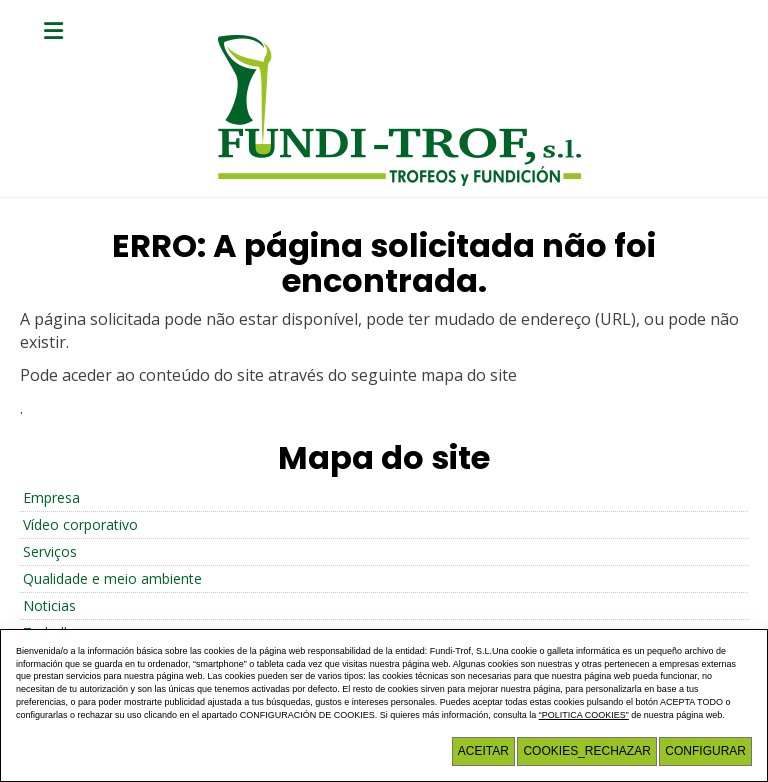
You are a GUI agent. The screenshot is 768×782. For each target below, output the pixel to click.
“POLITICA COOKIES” (584, 715)
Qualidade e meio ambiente (112, 578)
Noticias (49, 605)
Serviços (50, 551)
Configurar (705, 751)
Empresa (51, 497)
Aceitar (483, 751)
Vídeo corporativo (80, 524)
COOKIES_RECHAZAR (586, 751)
